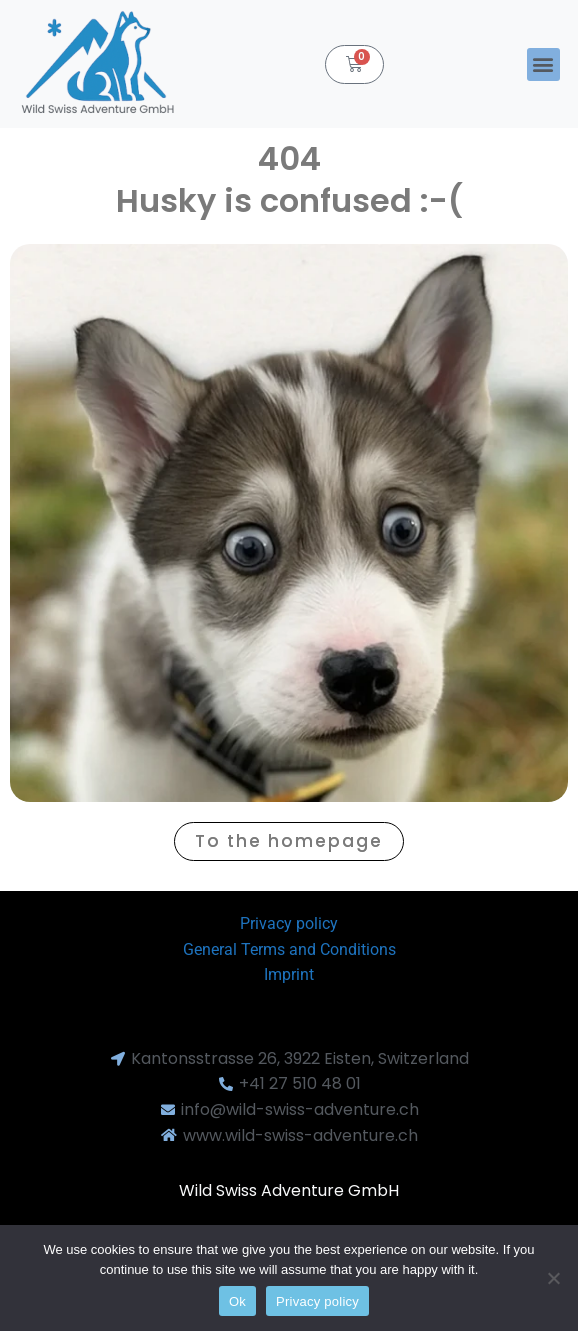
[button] (543, 64)
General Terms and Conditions (289, 949)
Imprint (289, 974)
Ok (237, 1301)
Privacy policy (289, 923)
